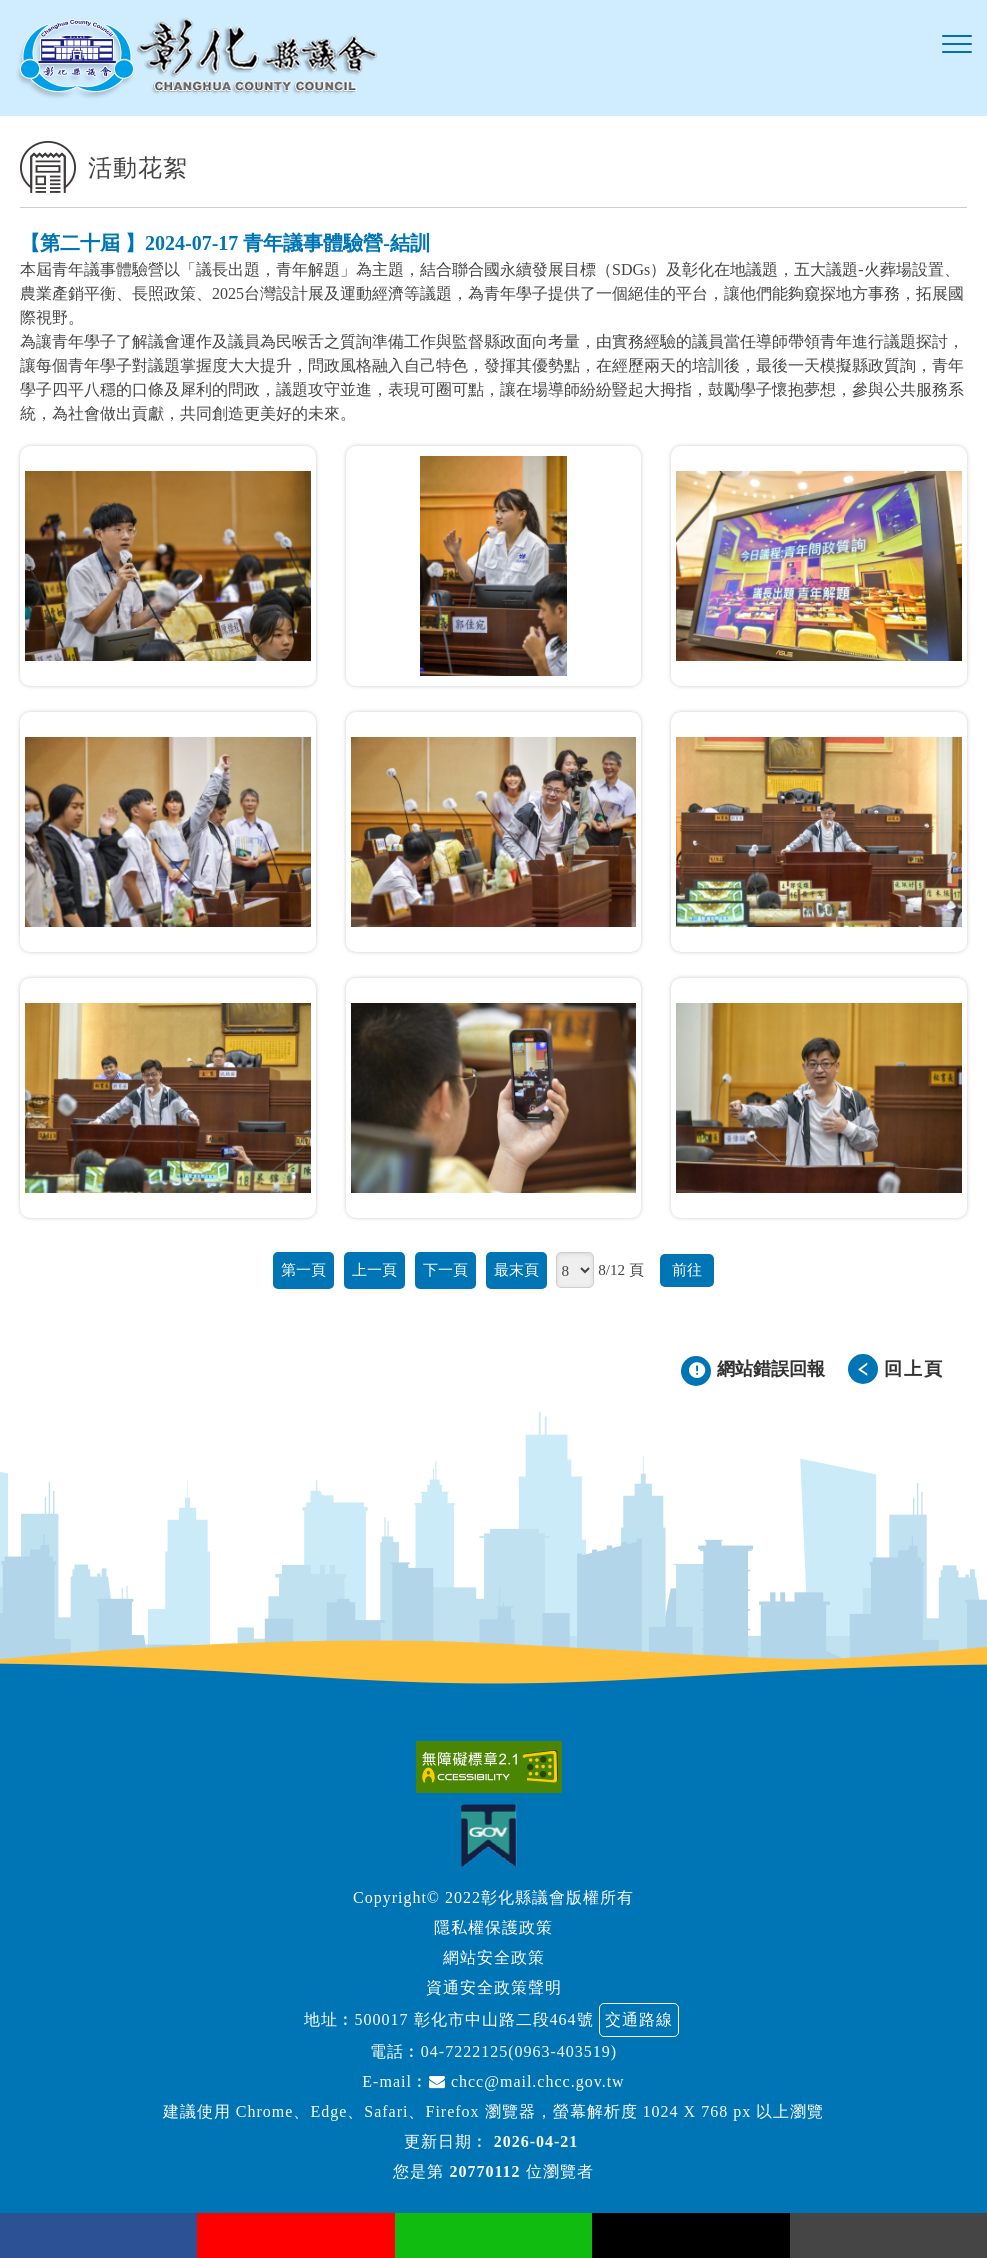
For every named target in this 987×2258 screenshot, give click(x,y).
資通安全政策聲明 (494, 1987)
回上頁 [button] (914, 1369)
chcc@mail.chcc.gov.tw (527, 2081)
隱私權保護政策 (493, 1927)
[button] (957, 45)
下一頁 (445, 1269)
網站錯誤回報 (771, 1369)
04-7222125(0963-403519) (519, 2051)
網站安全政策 (494, 1957)
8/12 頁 (621, 1269)
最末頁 (516, 1269)
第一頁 (303, 1269)
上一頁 (374, 1269)
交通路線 (639, 2019)
